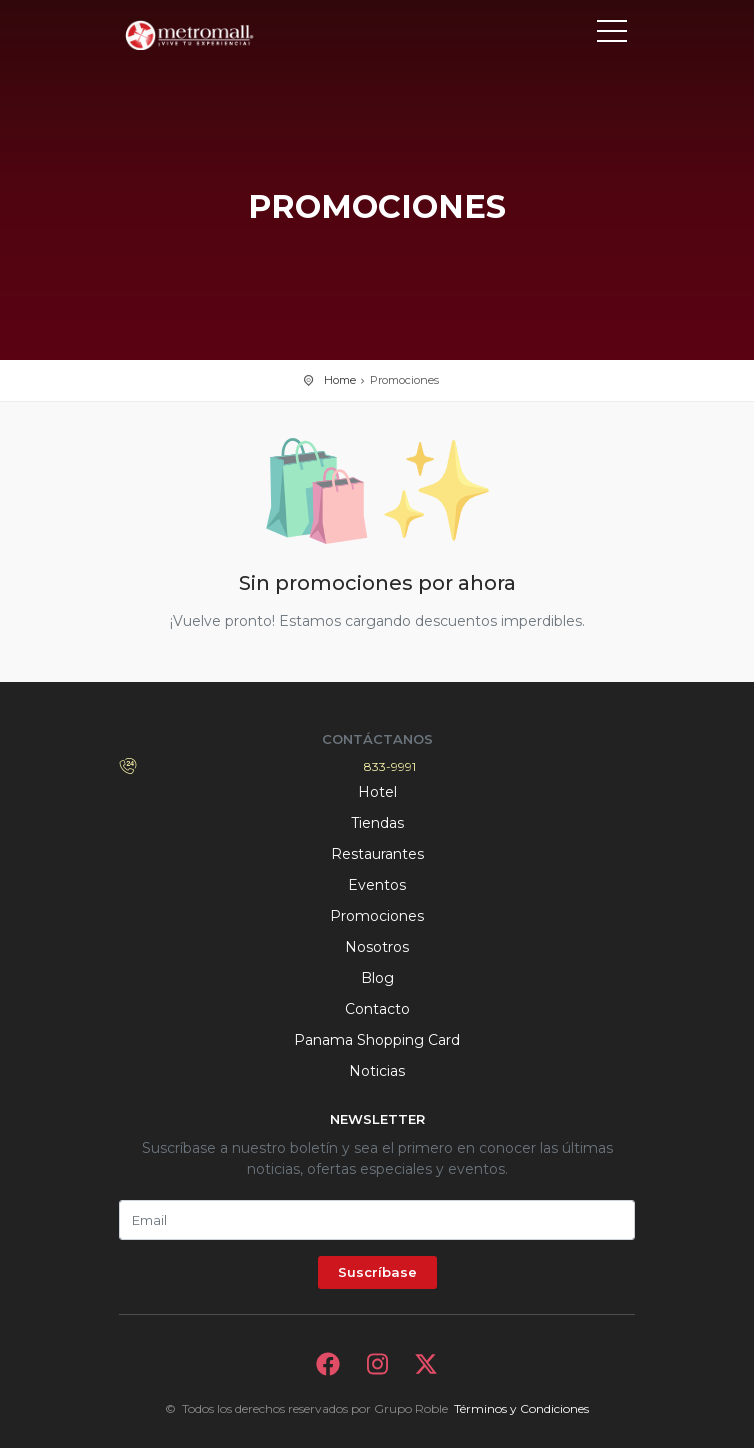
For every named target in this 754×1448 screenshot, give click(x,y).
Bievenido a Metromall (209, 35)
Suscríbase (377, 1272)
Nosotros (377, 947)
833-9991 (390, 766)
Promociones (377, 916)
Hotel (377, 792)
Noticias (377, 1071)
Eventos (377, 885)
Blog (377, 978)
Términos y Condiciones (521, 1408)
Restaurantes (377, 854)
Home (340, 380)
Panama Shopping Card (377, 1040)
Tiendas (377, 823)
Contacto (377, 1009)
